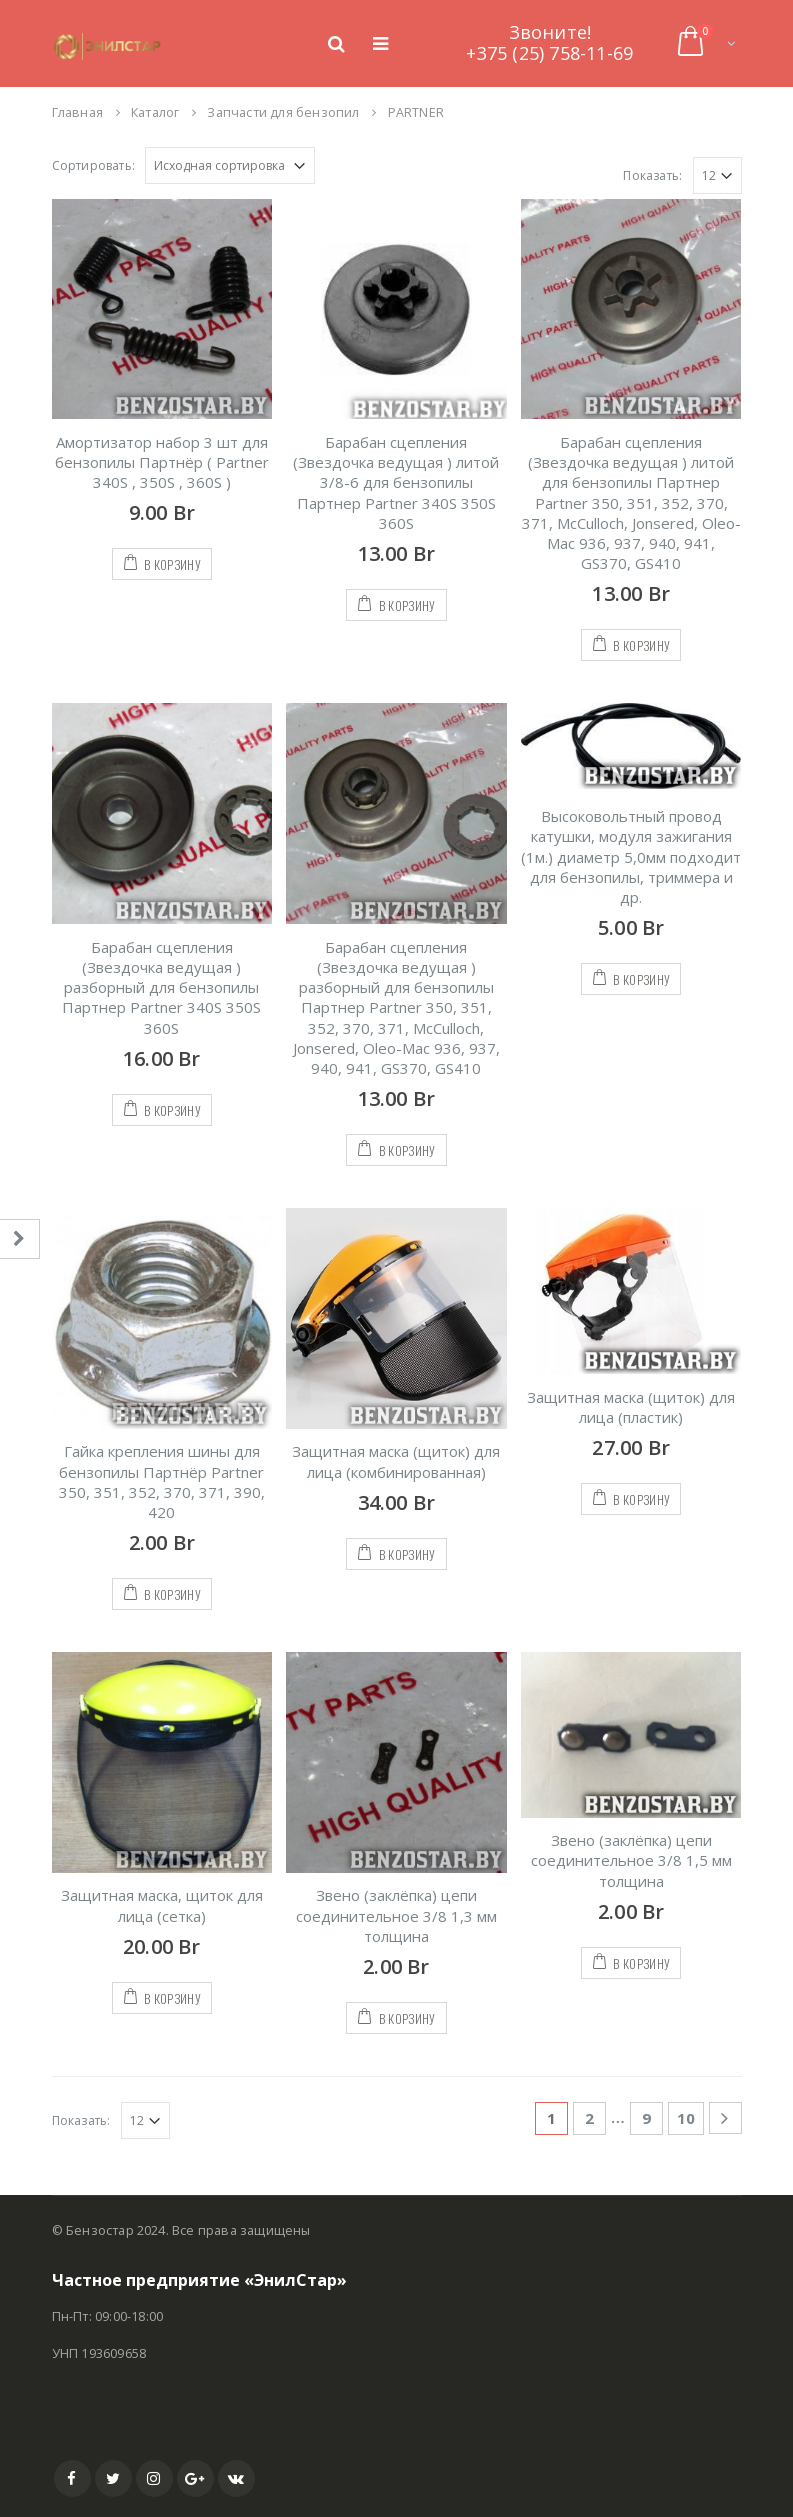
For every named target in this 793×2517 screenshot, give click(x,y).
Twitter (113, 2478)
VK (236, 2478)
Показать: (652, 175)
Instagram (154, 2478)
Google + (195, 2478)
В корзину (172, 564)
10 (686, 2118)
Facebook (72, 2478)
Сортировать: (93, 165)
